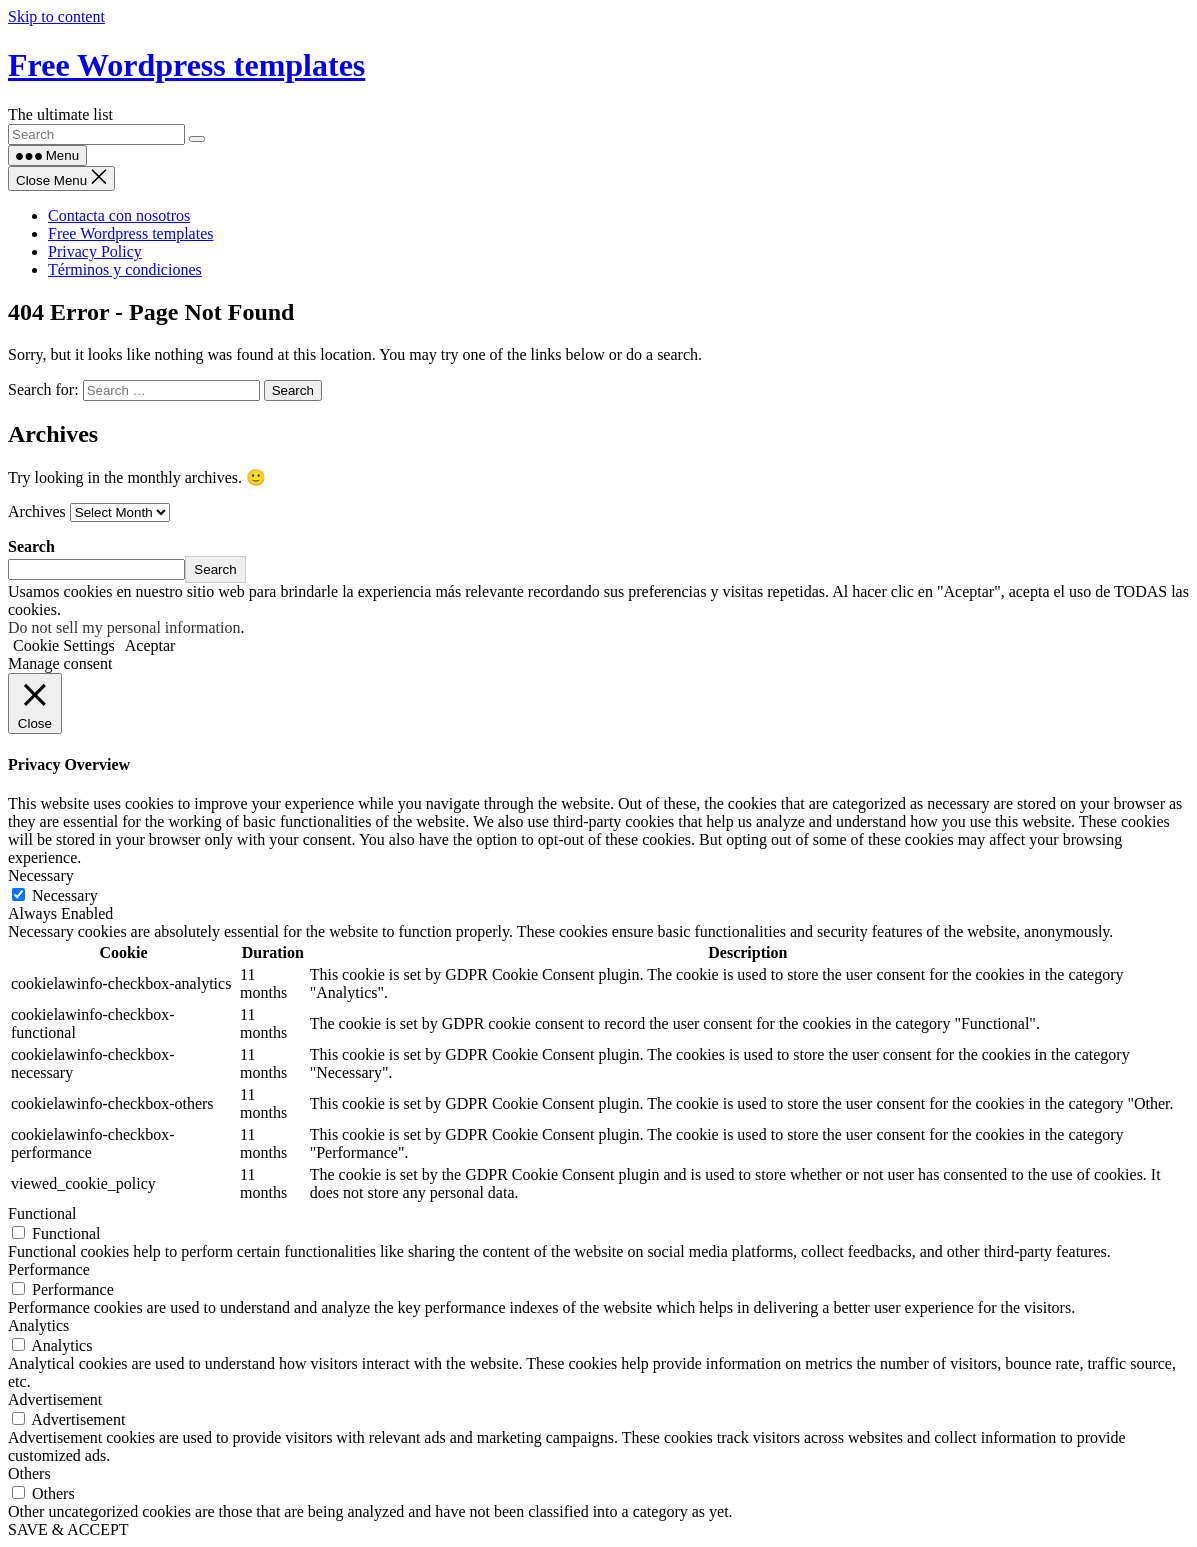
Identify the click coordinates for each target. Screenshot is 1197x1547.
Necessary (65, 895)
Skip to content (56, 16)
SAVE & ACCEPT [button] (68, 1529)
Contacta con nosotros (119, 215)
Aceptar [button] (150, 645)
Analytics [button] (38, 1325)
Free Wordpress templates (186, 65)
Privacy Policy (95, 251)
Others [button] (29, 1473)
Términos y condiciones (125, 269)
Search (31, 546)
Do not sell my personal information (124, 627)
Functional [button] (42, 1213)
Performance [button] (49, 1269)
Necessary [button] (41, 875)
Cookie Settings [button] (64, 645)
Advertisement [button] (55, 1399)
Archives (37, 511)
